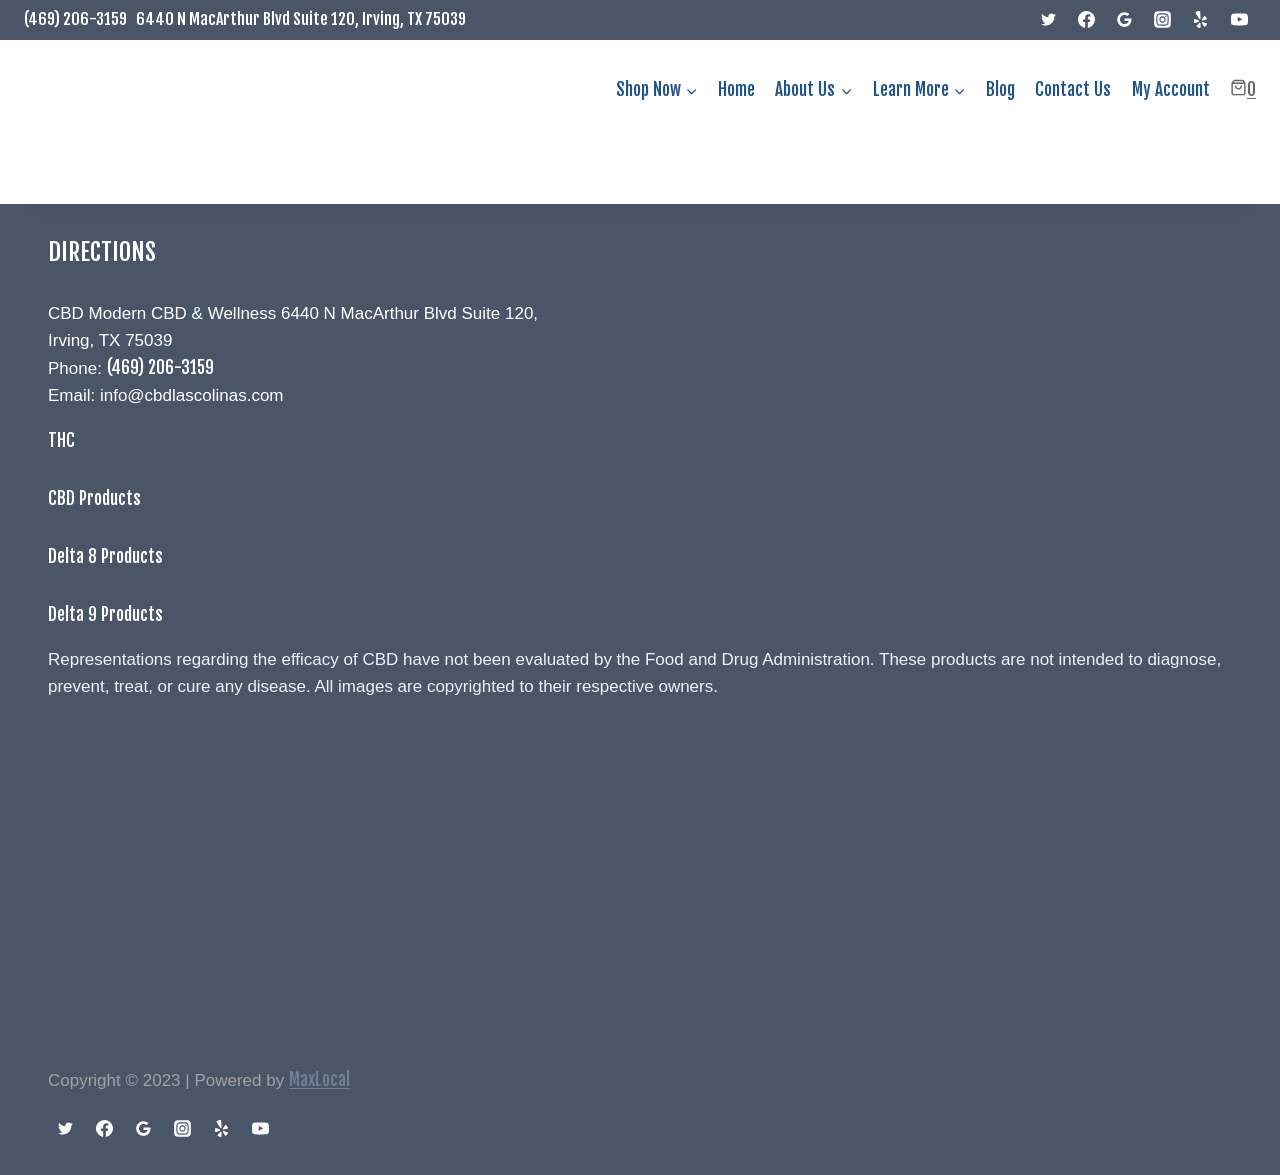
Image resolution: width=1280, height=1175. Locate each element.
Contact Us (1073, 89)
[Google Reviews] (1125, 20)
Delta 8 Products (105, 556)
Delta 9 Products (105, 614)
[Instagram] (1163, 20)
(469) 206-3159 (75, 19)
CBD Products (94, 498)
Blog (1000, 89)
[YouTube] (1239, 20)
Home (736, 89)
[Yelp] (1201, 20)
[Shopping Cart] (1243, 89)
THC (61, 440)
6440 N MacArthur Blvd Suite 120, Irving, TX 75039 (301, 19)
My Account (1171, 89)
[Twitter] (1049, 20)
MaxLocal (319, 1079)
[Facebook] (1087, 20)
